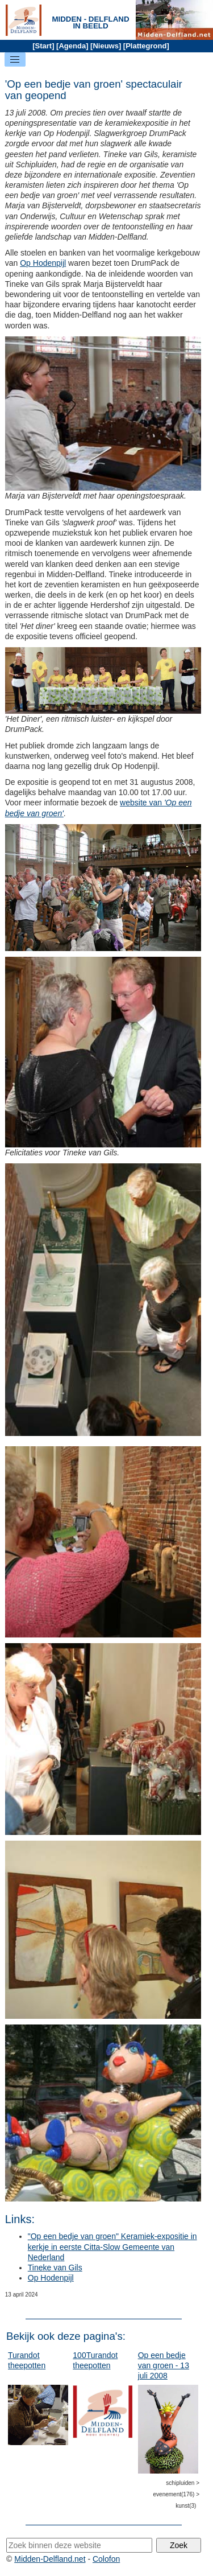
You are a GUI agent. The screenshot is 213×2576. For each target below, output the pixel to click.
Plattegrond (146, 46)
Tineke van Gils (55, 2267)
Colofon (106, 2558)
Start (43, 46)
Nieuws (106, 46)
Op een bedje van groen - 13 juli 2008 (163, 2365)
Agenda (72, 46)
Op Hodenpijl (43, 263)
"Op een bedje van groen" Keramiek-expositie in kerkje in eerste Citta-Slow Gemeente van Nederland (112, 2246)
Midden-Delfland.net (49, 2558)
